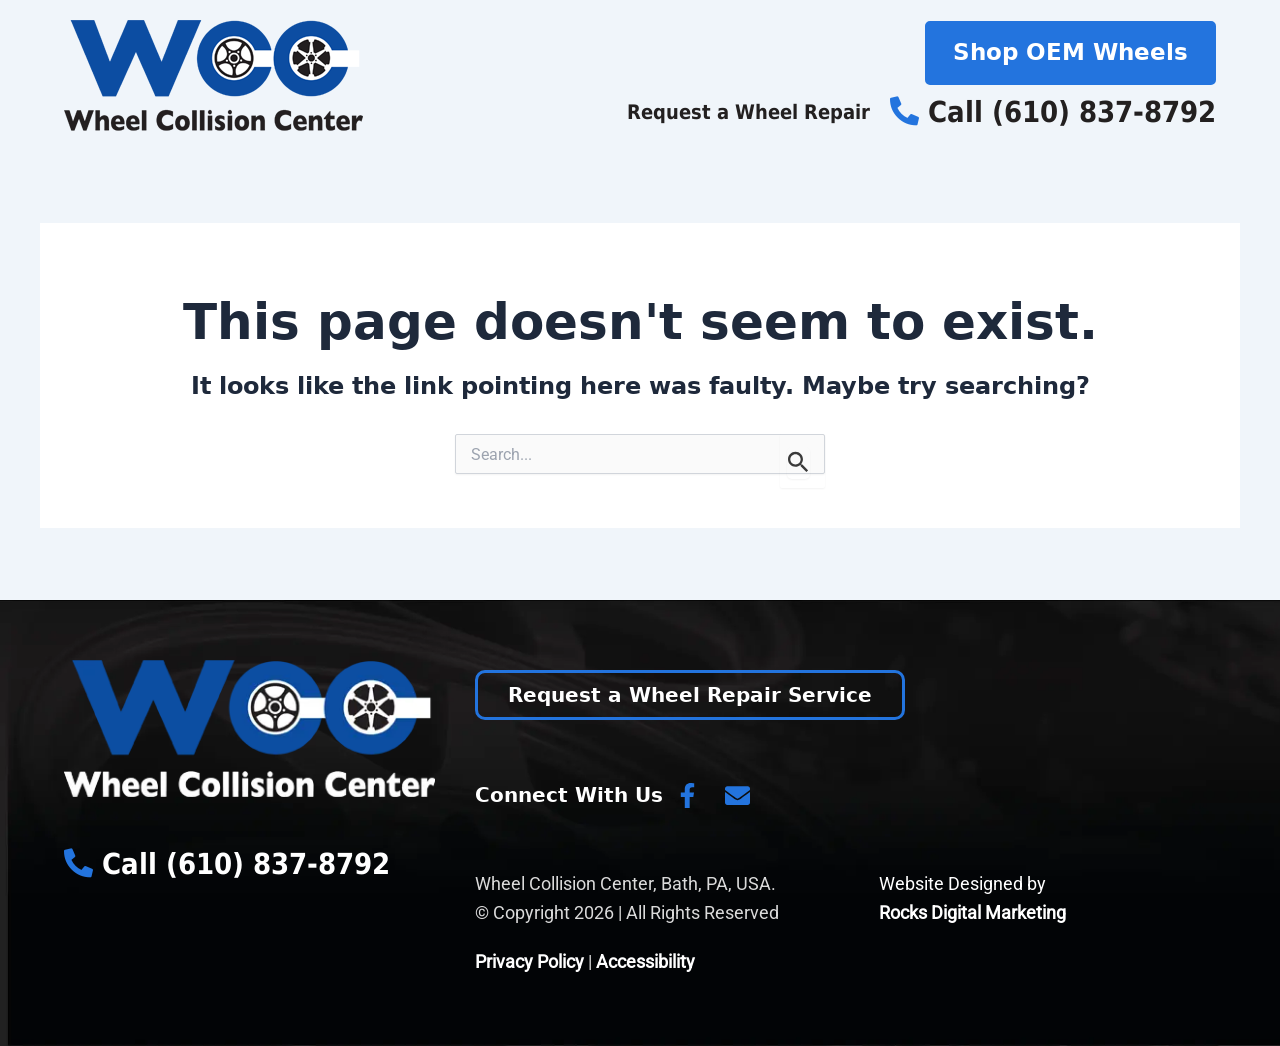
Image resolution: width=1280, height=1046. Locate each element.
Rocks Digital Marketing (972, 912)
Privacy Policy (529, 961)
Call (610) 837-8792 (1053, 112)
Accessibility (645, 961)
